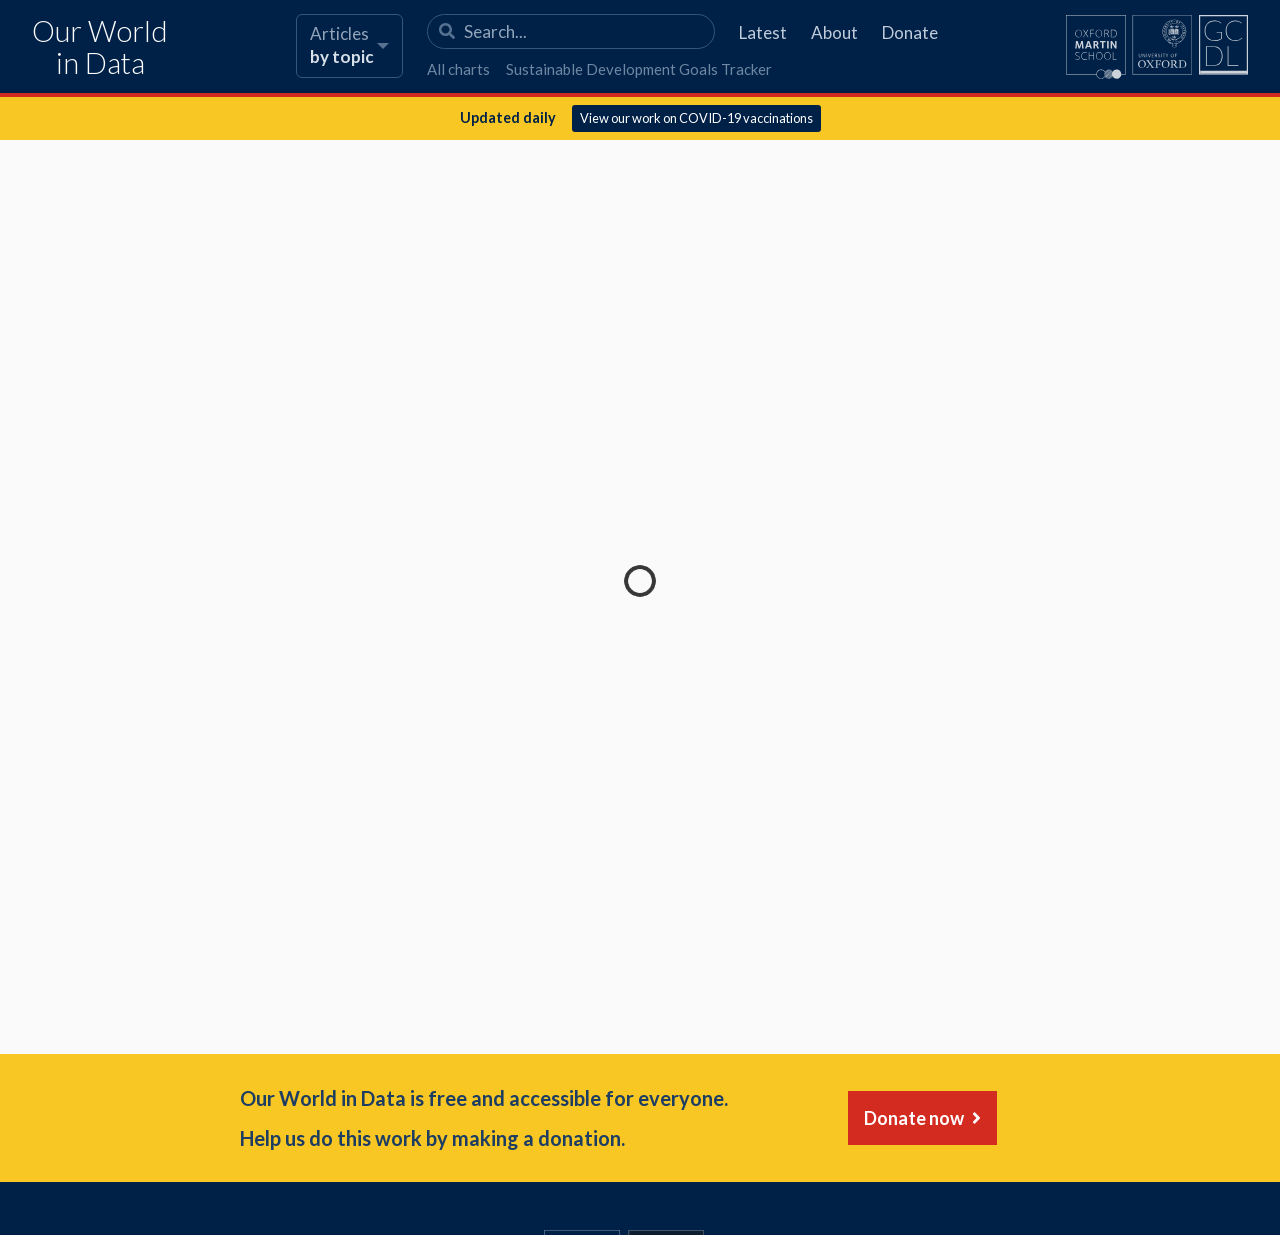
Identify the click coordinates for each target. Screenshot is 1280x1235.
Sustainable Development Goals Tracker (639, 69)
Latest (763, 32)
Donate (910, 32)
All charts (458, 69)
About (834, 32)
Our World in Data (100, 47)
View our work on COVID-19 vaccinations (696, 118)
